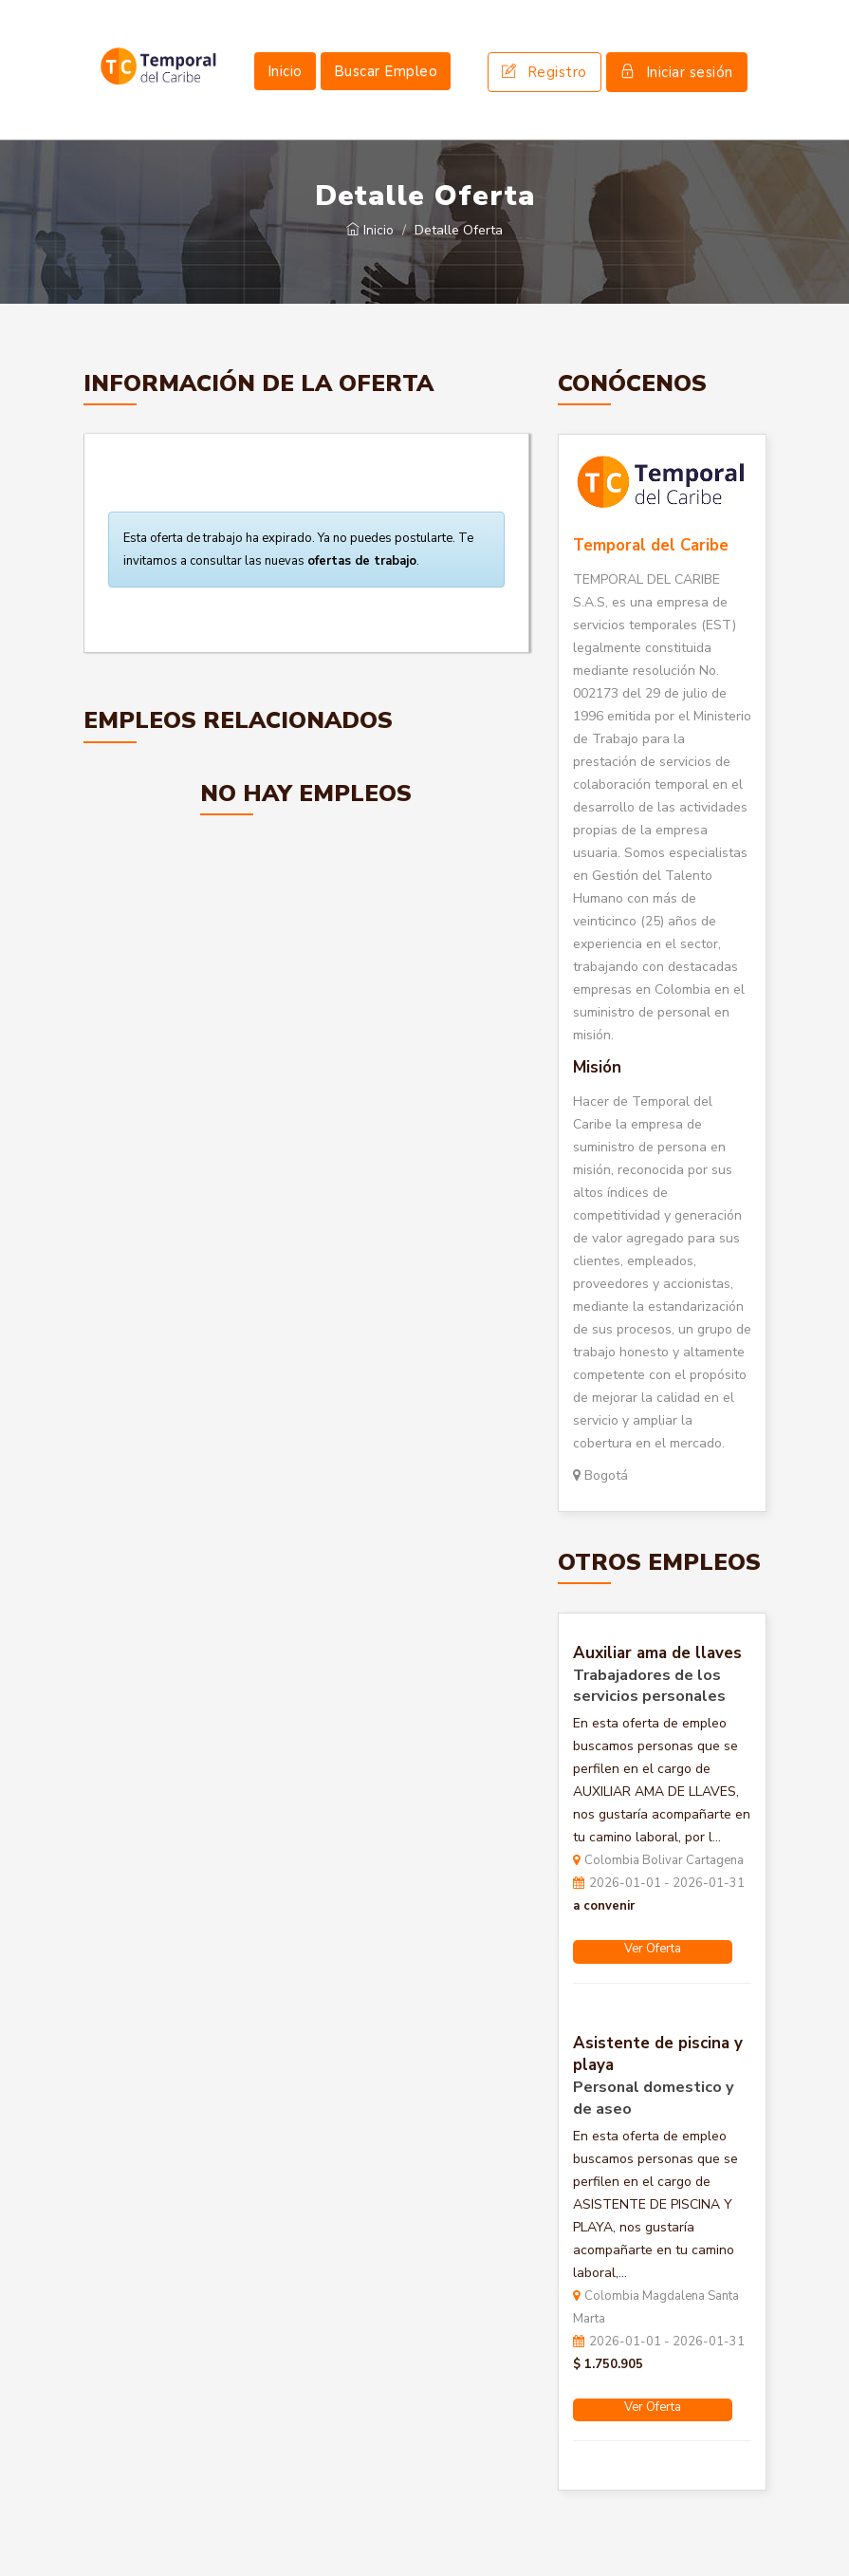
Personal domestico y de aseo (653, 2098)
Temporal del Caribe (651, 545)
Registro (544, 72)
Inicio (285, 71)
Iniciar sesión (676, 72)
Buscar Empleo (386, 71)
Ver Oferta (652, 1948)
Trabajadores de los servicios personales (649, 1686)
